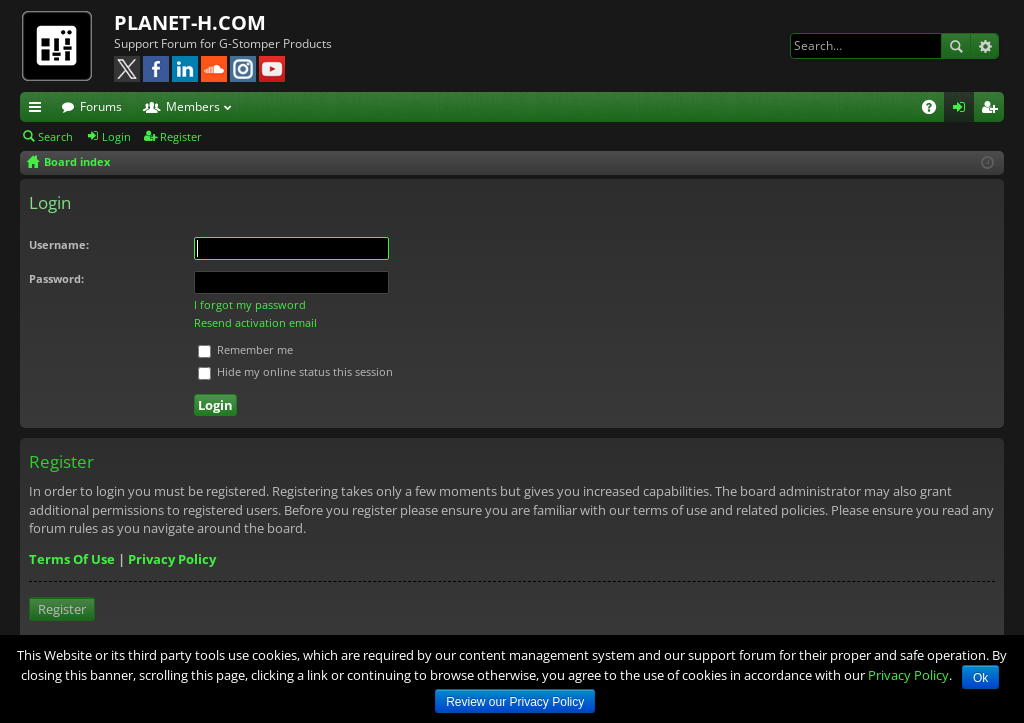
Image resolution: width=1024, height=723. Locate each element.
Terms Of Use (72, 559)
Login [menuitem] (963, 110)
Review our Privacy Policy (515, 702)
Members (193, 106)
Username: (59, 244)
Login (116, 136)
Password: (56, 278)
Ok (980, 678)
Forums (101, 106)
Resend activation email (255, 322)
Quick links (39, 110)
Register (181, 136)
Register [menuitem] (993, 110)
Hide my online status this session (295, 371)
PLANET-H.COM (190, 22)
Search (956, 46)
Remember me (245, 349)
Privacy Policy (172, 559)
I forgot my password (250, 304)
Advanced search (984, 46)
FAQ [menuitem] (935, 110)
